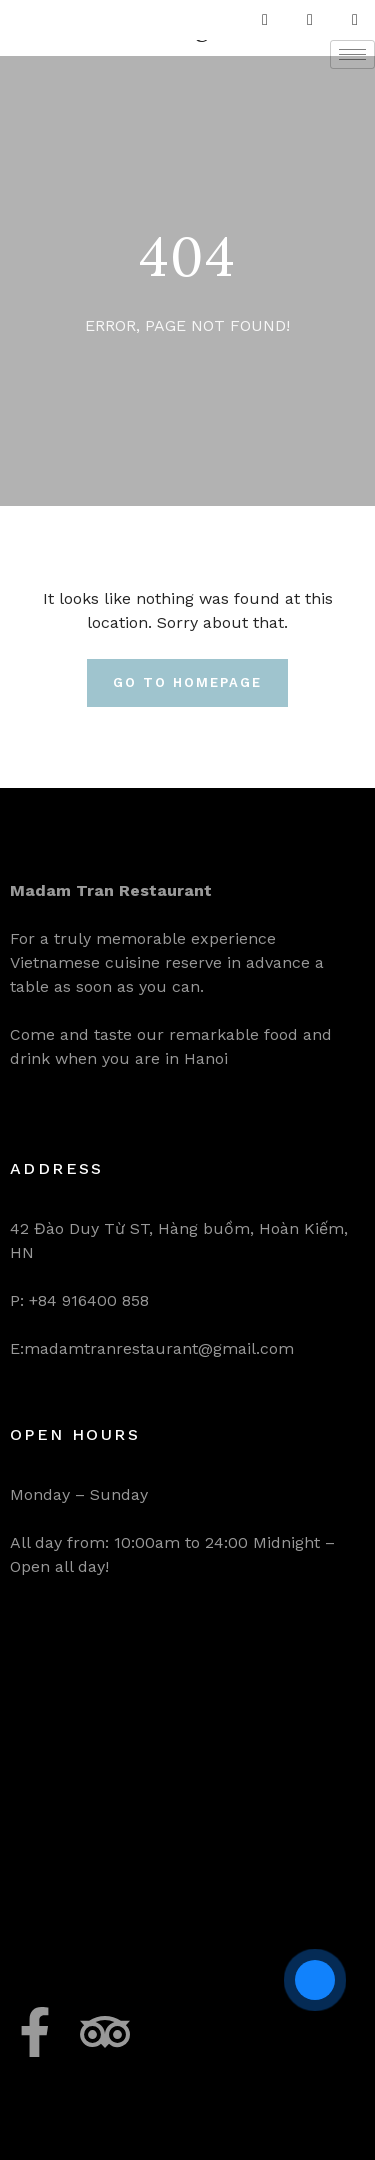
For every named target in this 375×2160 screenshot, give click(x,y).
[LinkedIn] (355, 20)
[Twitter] (310, 20)
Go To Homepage (187, 682)
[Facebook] (265, 20)
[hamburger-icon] (352, 54)
